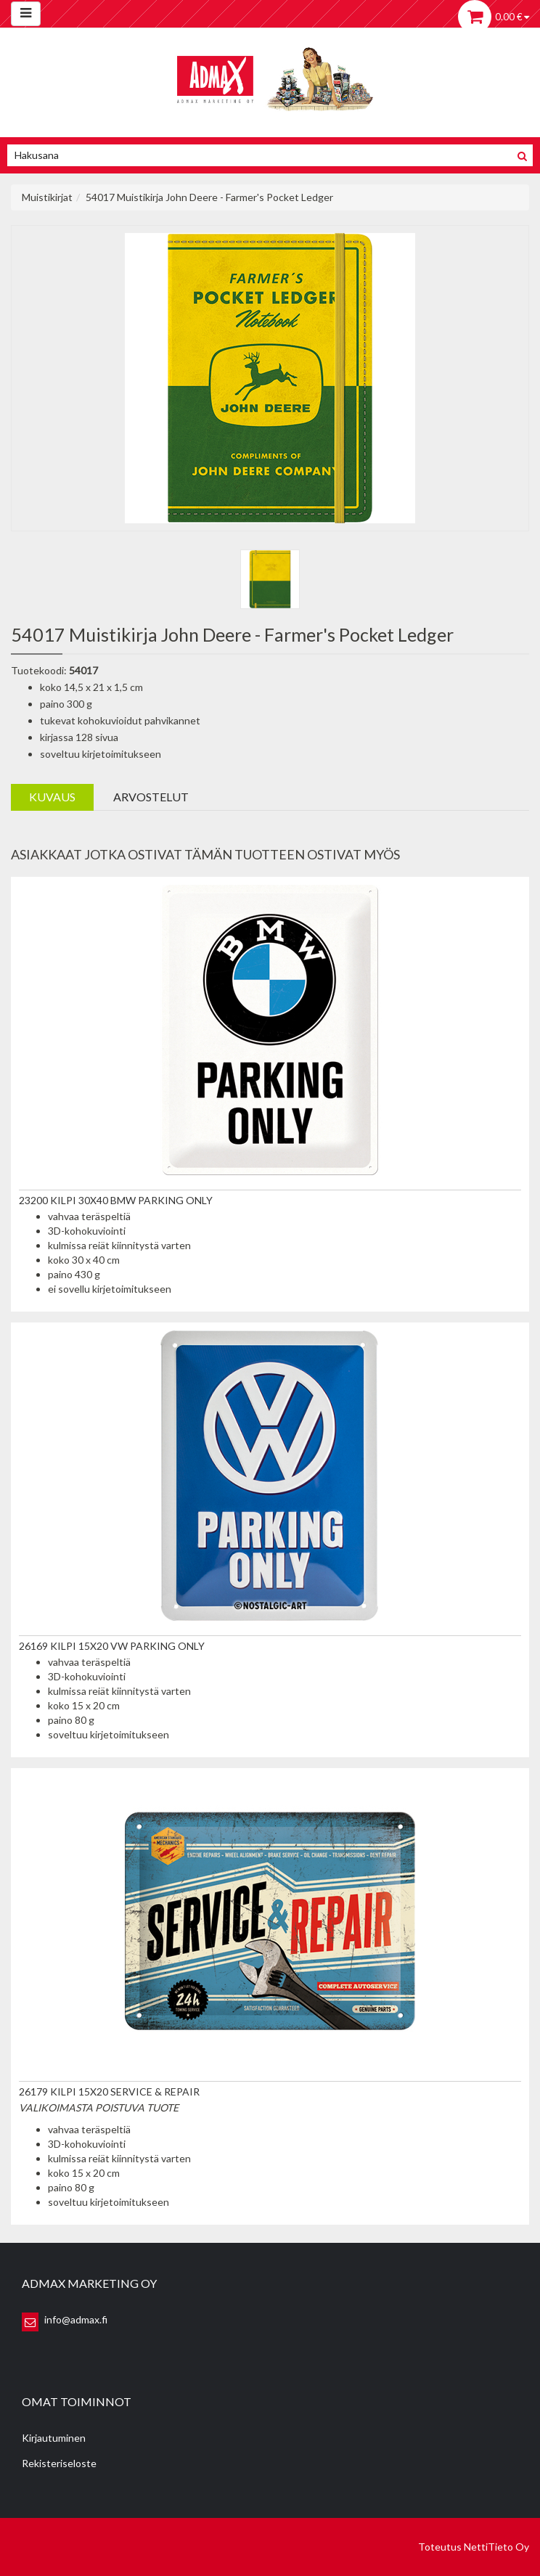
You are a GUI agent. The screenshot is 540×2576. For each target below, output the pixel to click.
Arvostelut (151, 797)
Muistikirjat (47, 197)
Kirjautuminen (54, 2438)
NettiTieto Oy (496, 2546)
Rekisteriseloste (59, 2463)
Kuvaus (52, 797)
